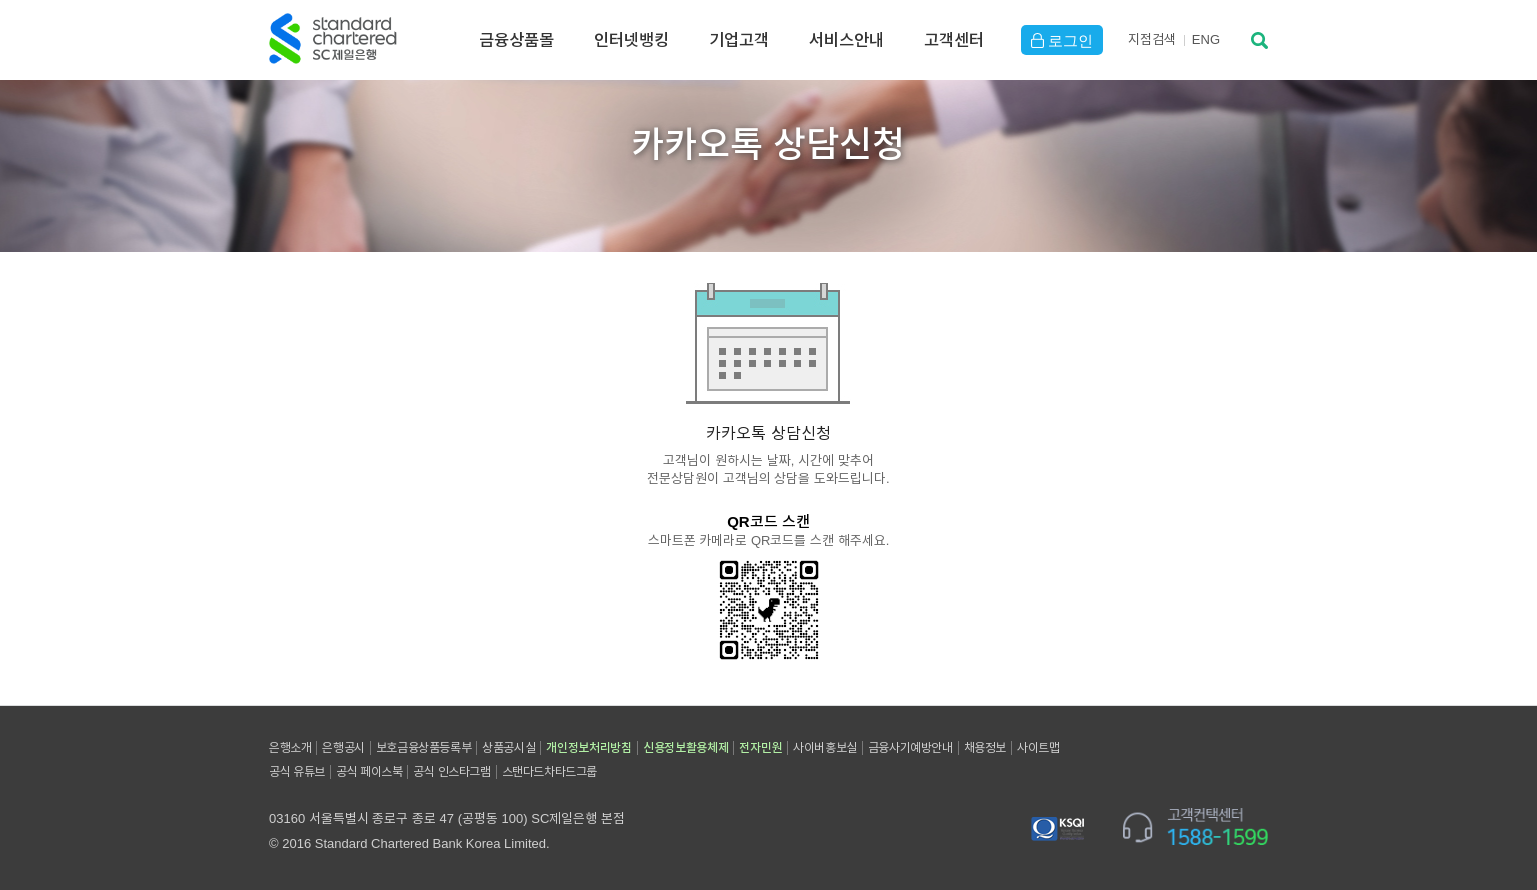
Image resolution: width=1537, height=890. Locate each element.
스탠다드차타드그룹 (549, 772)
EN (1206, 39)
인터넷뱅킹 (631, 40)
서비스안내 (846, 40)
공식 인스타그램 (451, 772)
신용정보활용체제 (686, 748)
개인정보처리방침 (589, 748)
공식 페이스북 (369, 772)
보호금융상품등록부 (423, 748)
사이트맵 (1038, 748)
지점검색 (1152, 39)
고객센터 (954, 40)
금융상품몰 (516, 40)
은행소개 (290, 748)
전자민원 (760, 748)
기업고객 (739, 40)
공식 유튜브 (297, 772)
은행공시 (343, 748)
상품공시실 (508, 748)
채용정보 (985, 748)
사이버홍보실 (825, 748)
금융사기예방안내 (910, 748)
